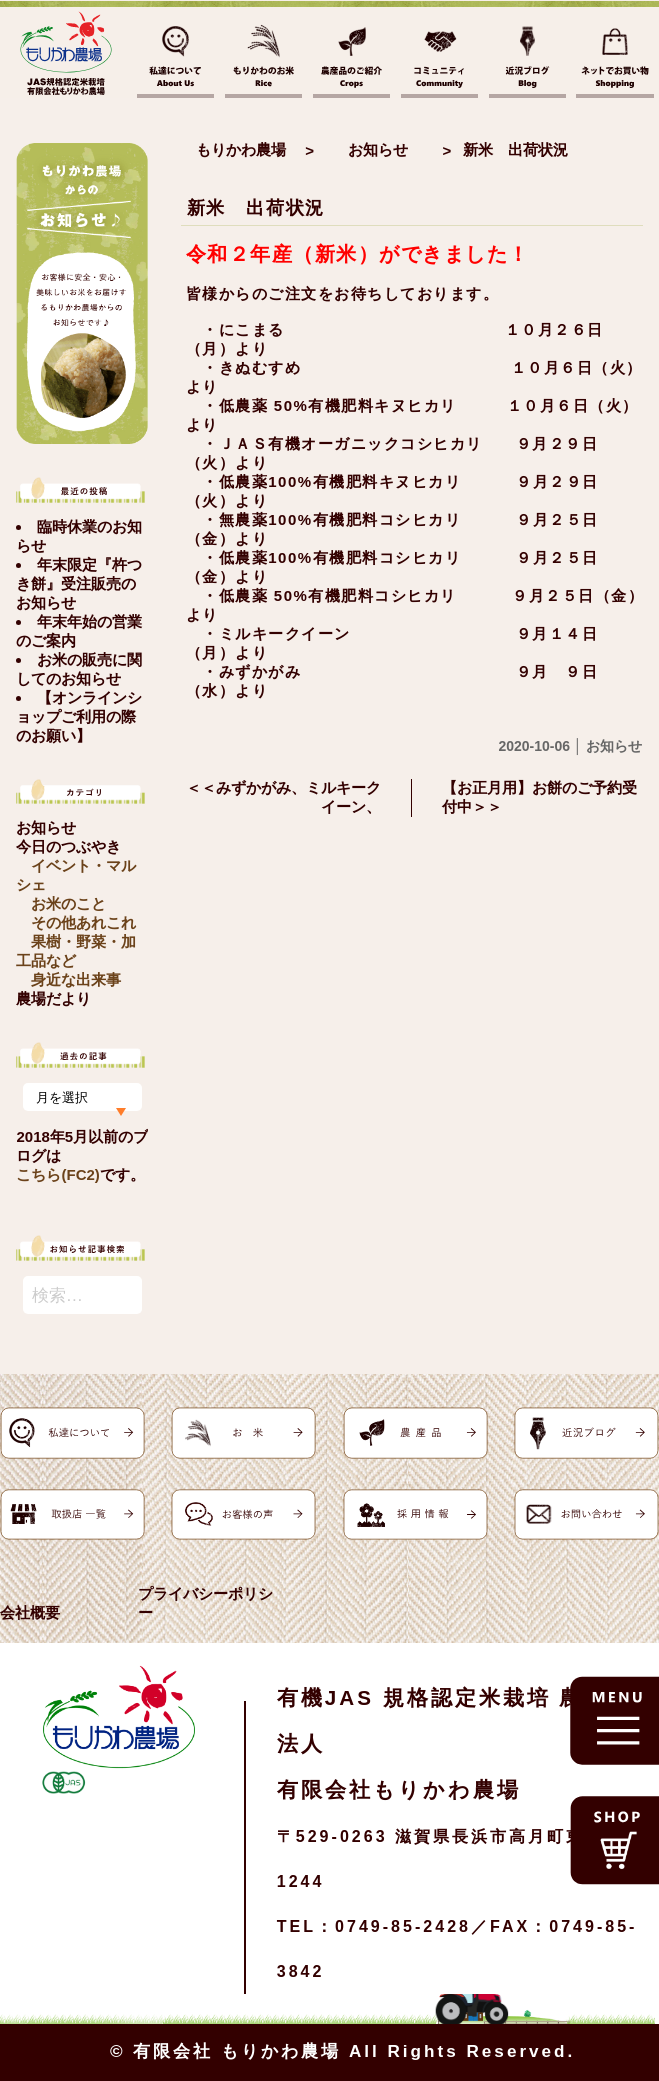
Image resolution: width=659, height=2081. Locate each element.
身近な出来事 (76, 979)
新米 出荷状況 (256, 208)
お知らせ (46, 827)
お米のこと (68, 903)
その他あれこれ (83, 922)
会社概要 (30, 1612)
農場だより (53, 998)
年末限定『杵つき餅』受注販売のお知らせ (79, 583)
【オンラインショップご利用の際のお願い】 (79, 716)
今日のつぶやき (68, 846)
